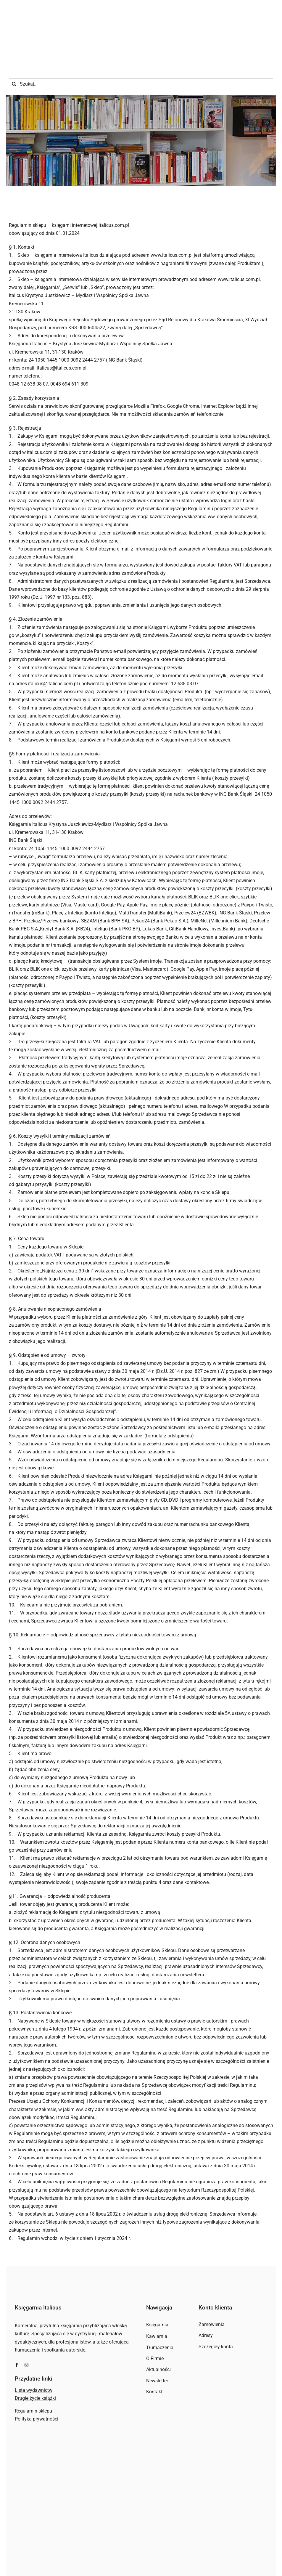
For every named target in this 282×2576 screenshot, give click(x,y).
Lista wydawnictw (33, 2357)
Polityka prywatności (36, 2386)
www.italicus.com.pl (239, 246)
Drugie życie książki (35, 2365)
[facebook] (17, 2331)
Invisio (174, 2562)
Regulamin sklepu (33, 2378)
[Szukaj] (14, 50)
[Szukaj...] (141, 50)
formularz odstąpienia (169, 1402)
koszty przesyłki (147, 761)
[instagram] (26, 2331)
